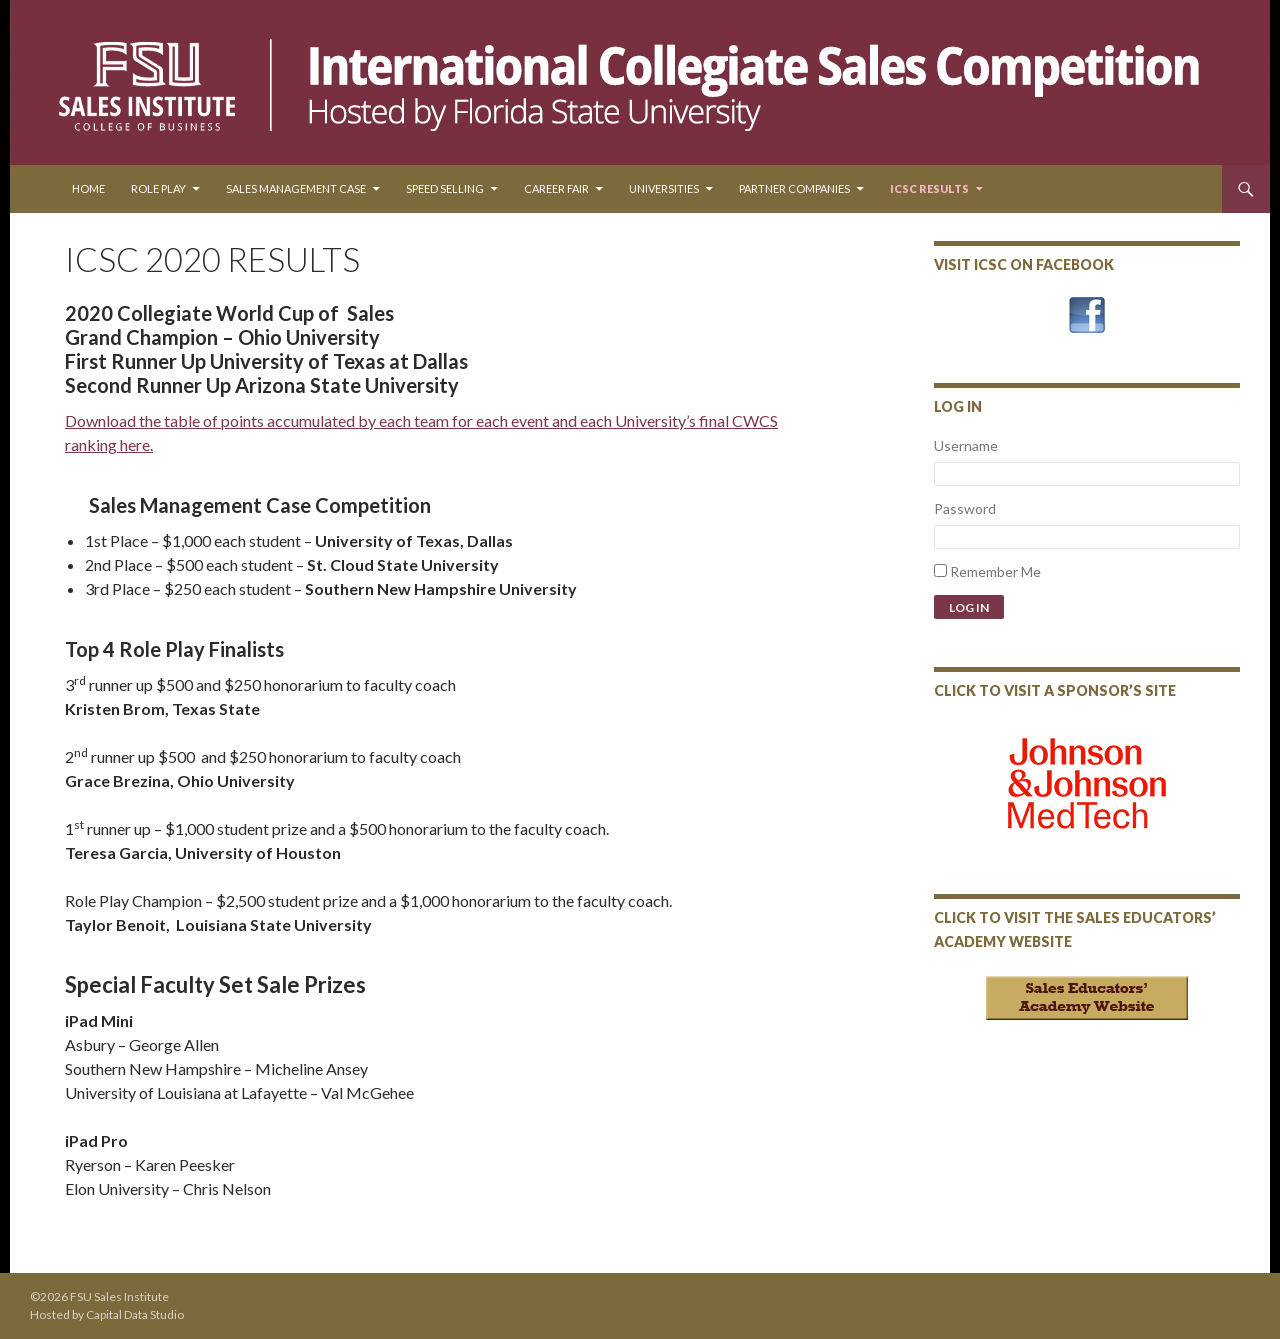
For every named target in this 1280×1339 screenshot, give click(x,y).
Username (966, 445)
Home (88, 188)
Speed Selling (445, 188)
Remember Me (995, 571)
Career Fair (556, 188)
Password (965, 508)
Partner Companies (794, 188)
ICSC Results (929, 188)
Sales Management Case (296, 188)
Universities (664, 188)
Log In (969, 607)
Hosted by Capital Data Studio (107, 1314)
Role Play (158, 188)
